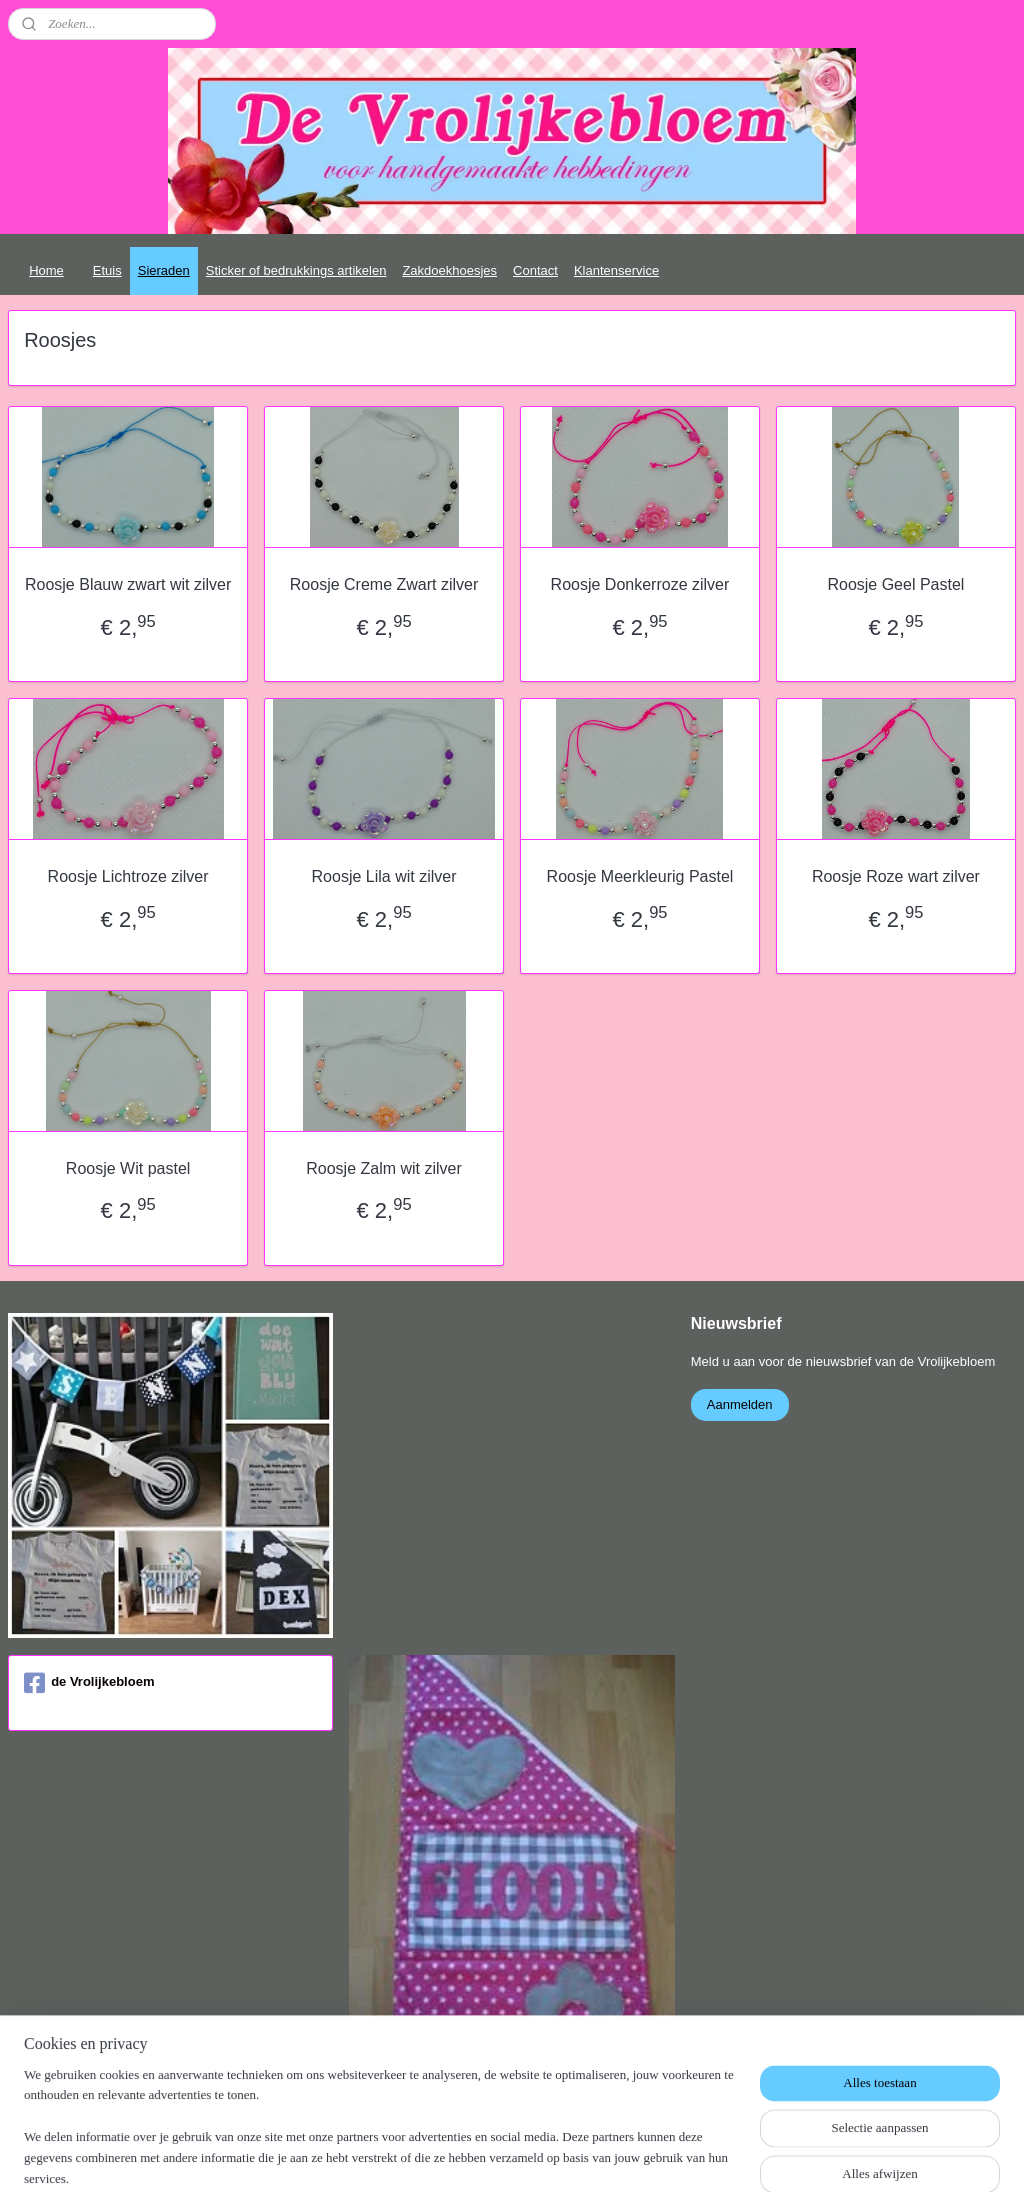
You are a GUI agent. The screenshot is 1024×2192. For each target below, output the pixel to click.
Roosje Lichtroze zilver (128, 876)
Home (46, 270)
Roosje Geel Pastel (895, 584)
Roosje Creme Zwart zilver (384, 584)
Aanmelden (740, 1404)
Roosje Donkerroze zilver (640, 584)
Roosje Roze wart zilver (896, 876)
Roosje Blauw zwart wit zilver (128, 584)
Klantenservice (616, 270)
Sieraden (164, 270)
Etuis (107, 270)
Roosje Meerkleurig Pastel (640, 876)
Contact (535, 270)
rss (492, 2155)
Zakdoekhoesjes (449, 270)
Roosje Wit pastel (128, 1168)
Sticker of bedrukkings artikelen (296, 270)
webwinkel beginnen (558, 2155)
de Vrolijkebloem (89, 1683)
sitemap (457, 2155)
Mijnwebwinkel (713, 2155)
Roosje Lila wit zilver (384, 876)
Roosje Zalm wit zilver (384, 1168)
